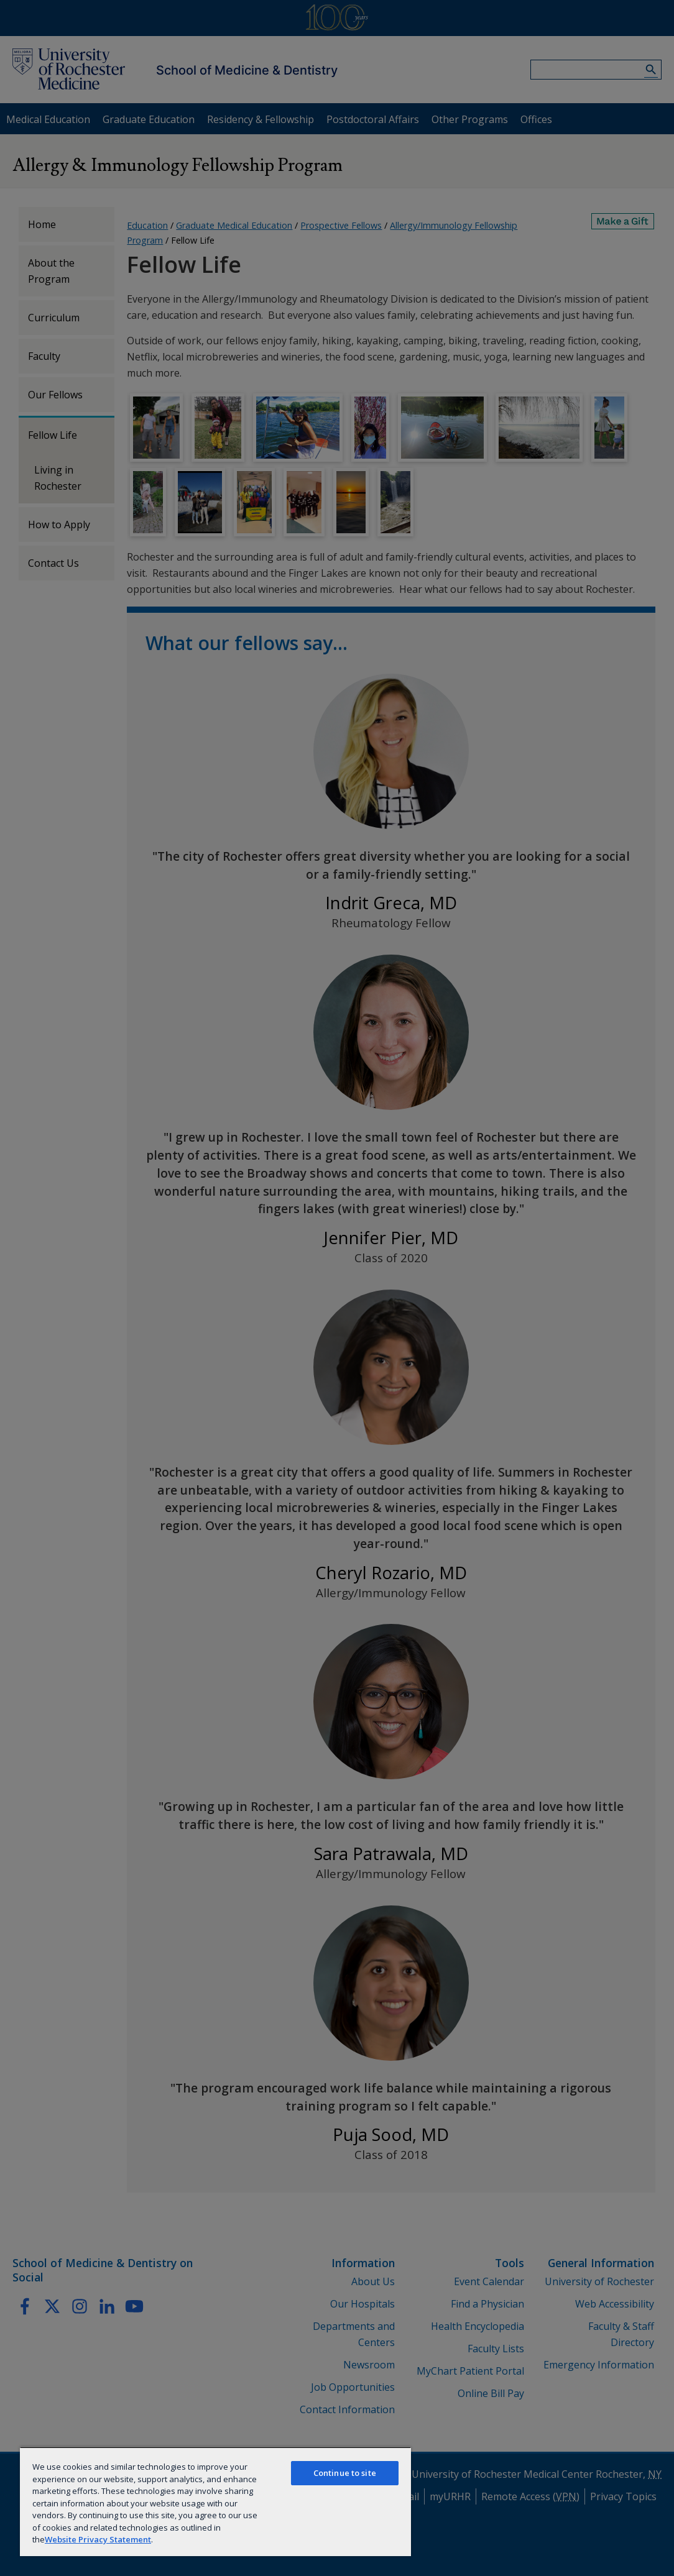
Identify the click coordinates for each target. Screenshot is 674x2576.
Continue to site (344, 2472)
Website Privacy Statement (98, 2539)
